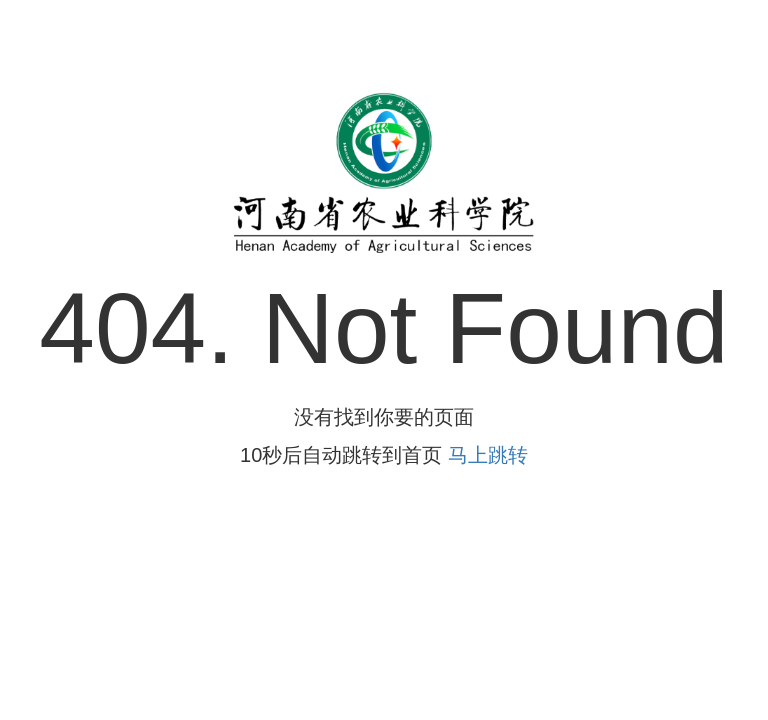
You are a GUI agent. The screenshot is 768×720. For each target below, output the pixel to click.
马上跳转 (488, 455)
